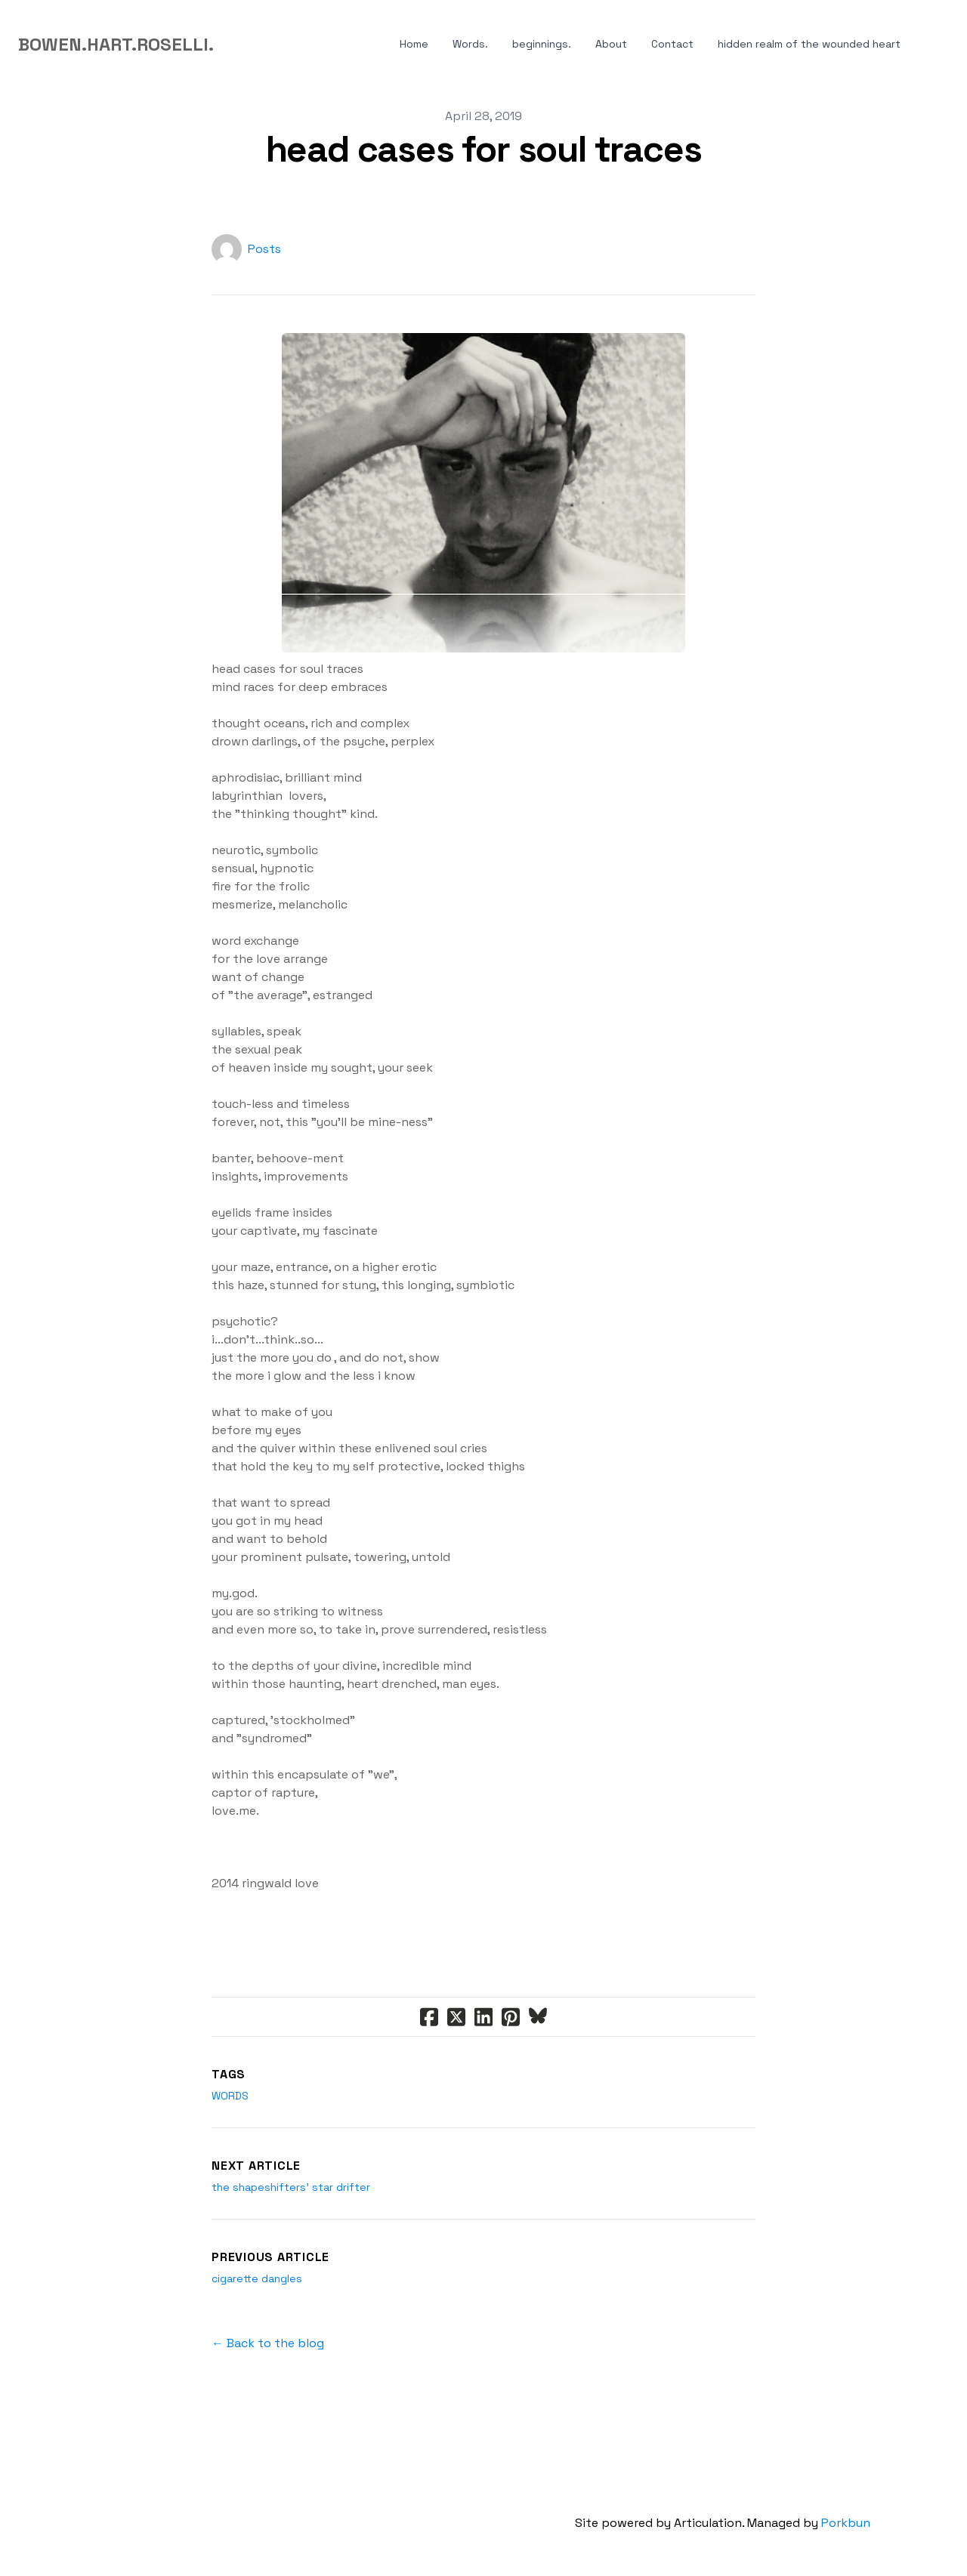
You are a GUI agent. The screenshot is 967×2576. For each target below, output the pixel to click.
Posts (264, 249)
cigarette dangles (257, 2278)
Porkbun (845, 2523)
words (230, 2095)
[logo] (116, 44)
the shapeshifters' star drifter (291, 2187)
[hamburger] (232, 44)
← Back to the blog (268, 2343)
